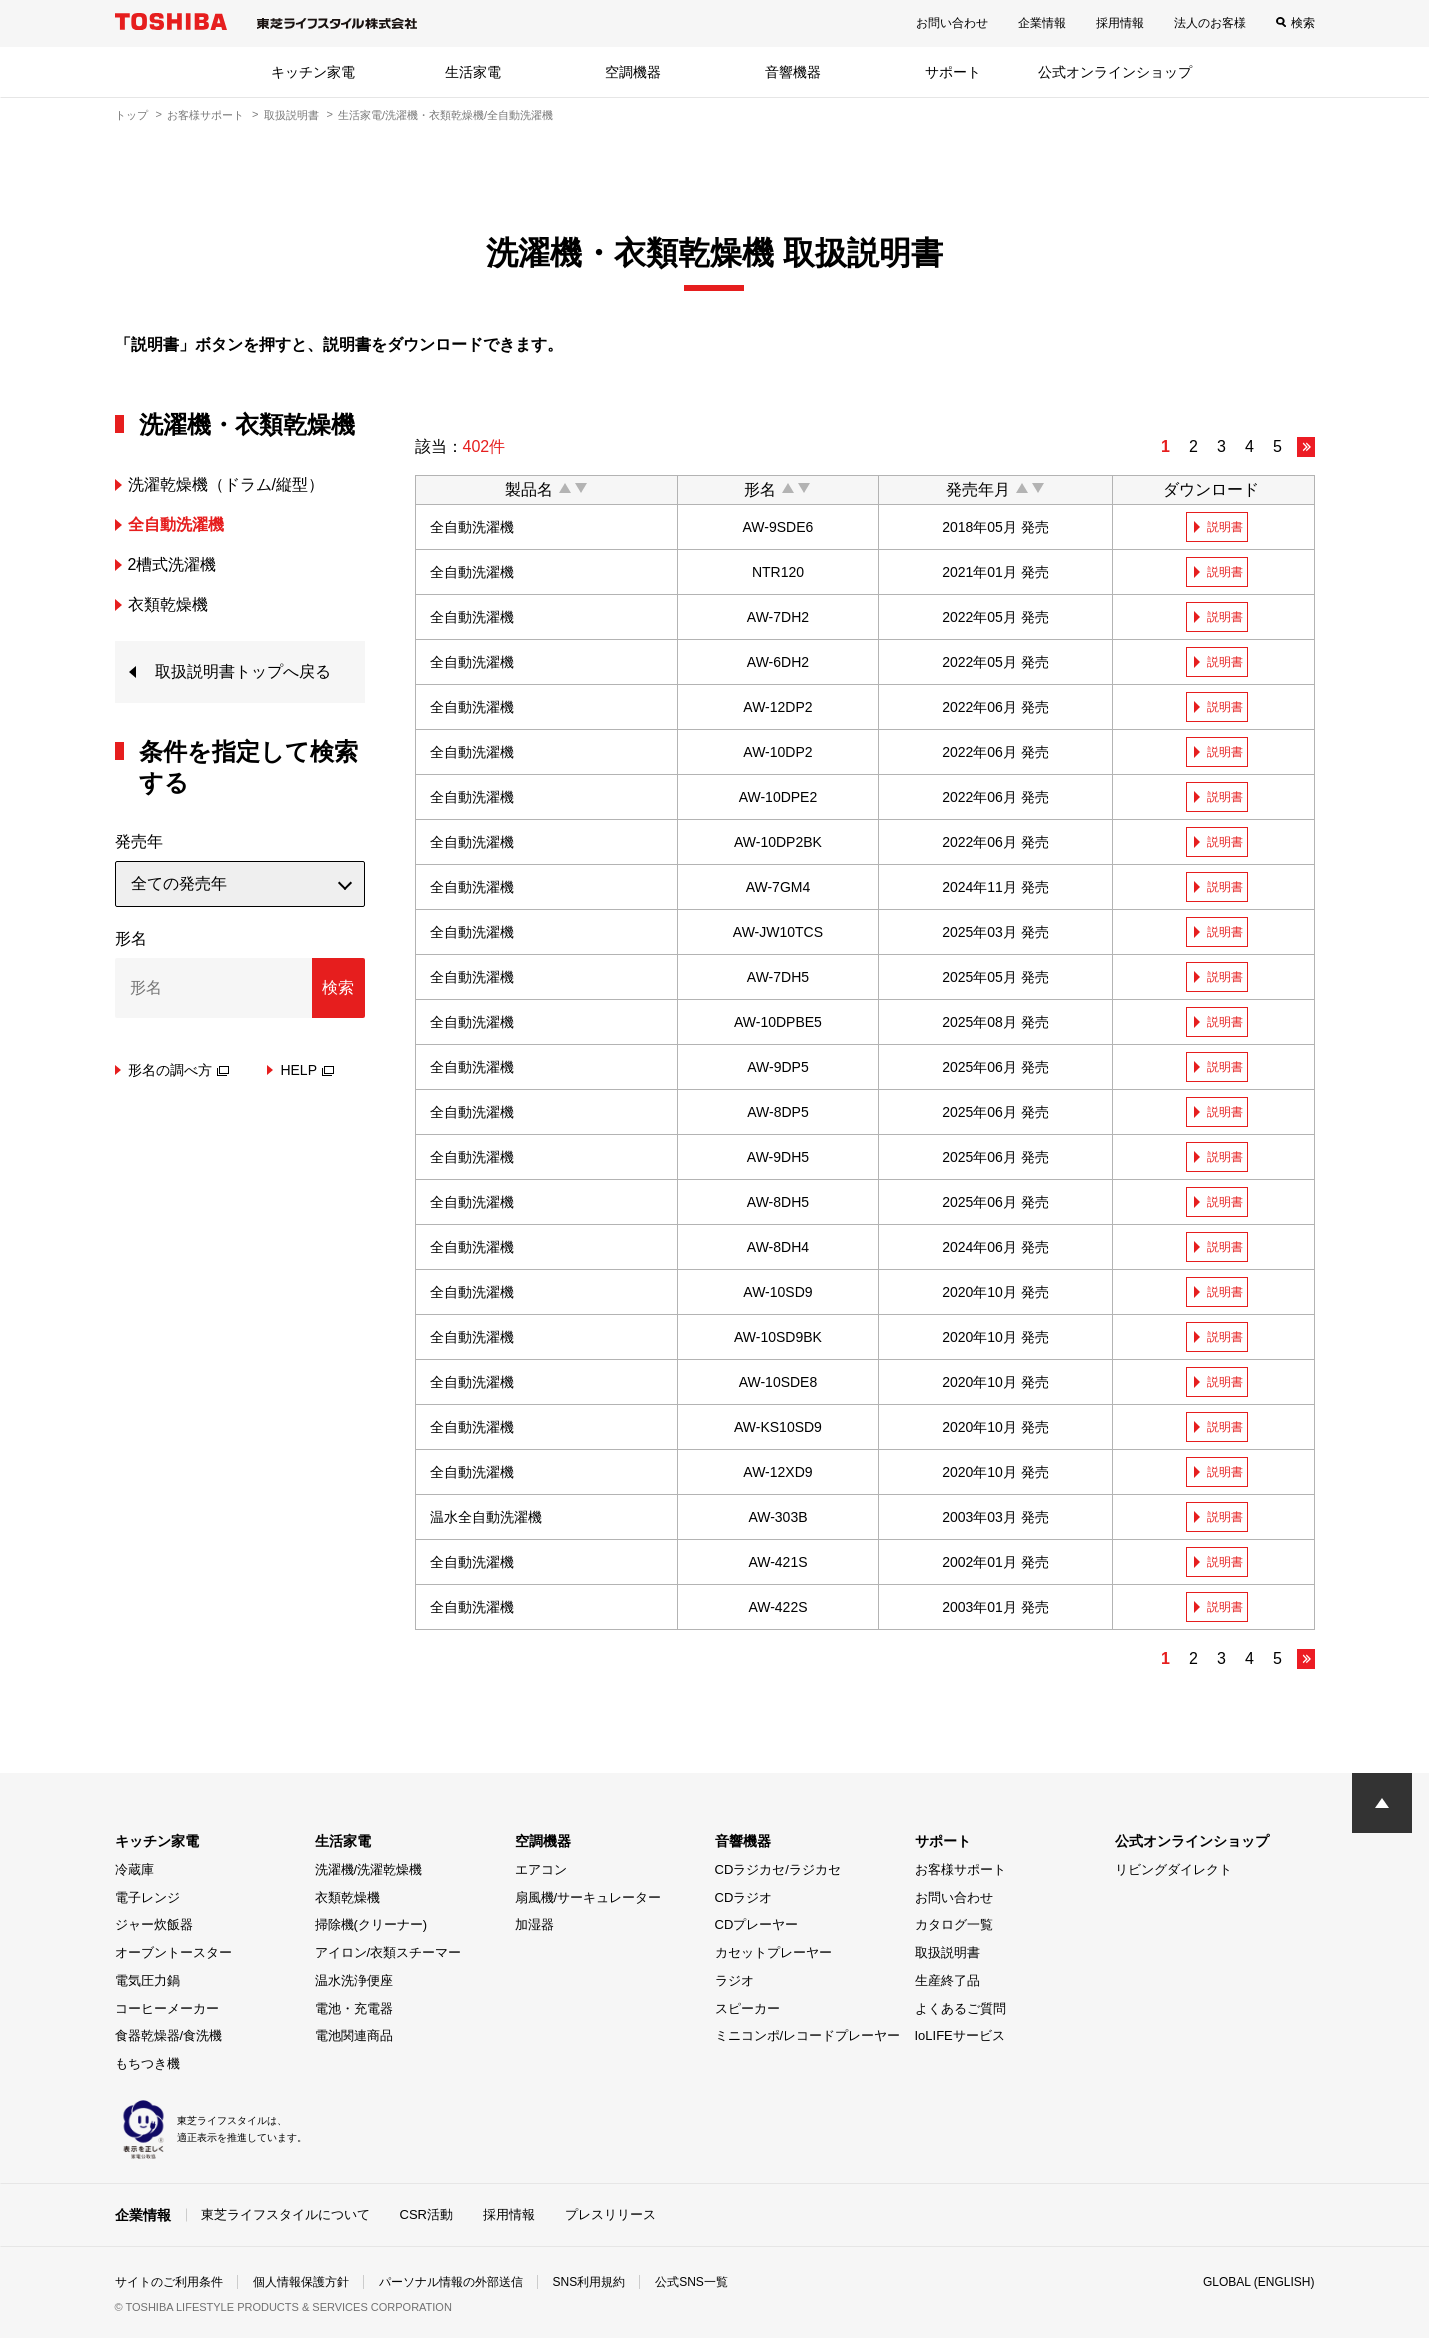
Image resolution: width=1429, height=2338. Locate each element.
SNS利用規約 (589, 2282)
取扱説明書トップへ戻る (243, 671)
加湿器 (534, 1924)
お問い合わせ (952, 23)
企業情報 (1042, 23)
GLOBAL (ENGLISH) (1259, 2282)
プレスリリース (610, 2214)
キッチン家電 (313, 72)
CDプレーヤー (757, 1924)
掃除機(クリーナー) (371, 1924)
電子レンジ (147, 1897)
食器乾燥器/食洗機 (169, 2035)
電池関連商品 (354, 2035)
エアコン (541, 1869)
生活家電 (473, 72)
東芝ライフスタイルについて (285, 2214)
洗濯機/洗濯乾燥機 (369, 1869)
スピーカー (747, 2008)
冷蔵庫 (134, 1869)
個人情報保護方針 (301, 2282)
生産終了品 (947, 1980)
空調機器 (633, 72)
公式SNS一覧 (691, 2282)
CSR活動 (426, 2214)
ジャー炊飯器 (154, 1924)
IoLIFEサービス (960, 2035)
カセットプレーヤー (773, 1952)
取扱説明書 (291, 115)
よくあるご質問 (960, 2008)
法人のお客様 (1210, 23)
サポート (953, 72)
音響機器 (793, 72)
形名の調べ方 (178, 1070)
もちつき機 (147, 2063)
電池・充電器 (354, 2008)
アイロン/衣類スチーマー (388, 1952)
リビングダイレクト (1173, 1869)
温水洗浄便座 (354, 1980)
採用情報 (1120, 23)
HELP (307, 1070)
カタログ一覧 (954, 1924)
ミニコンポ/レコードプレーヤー (808, 2035)
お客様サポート (205, 115)
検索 (1303, 23)
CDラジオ (744, 1897)
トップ (131, 115)
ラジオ (734, 1980)
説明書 (1225, 527)
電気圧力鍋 (147, 1980)
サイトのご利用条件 (169, 2282)
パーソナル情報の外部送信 (451, 2282)
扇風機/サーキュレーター (588, 1897)
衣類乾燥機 (347, 1897)
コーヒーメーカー (167, 2008)
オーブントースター (173, 1952)
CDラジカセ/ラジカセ (778, 1869)
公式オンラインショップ (1115, 72)
